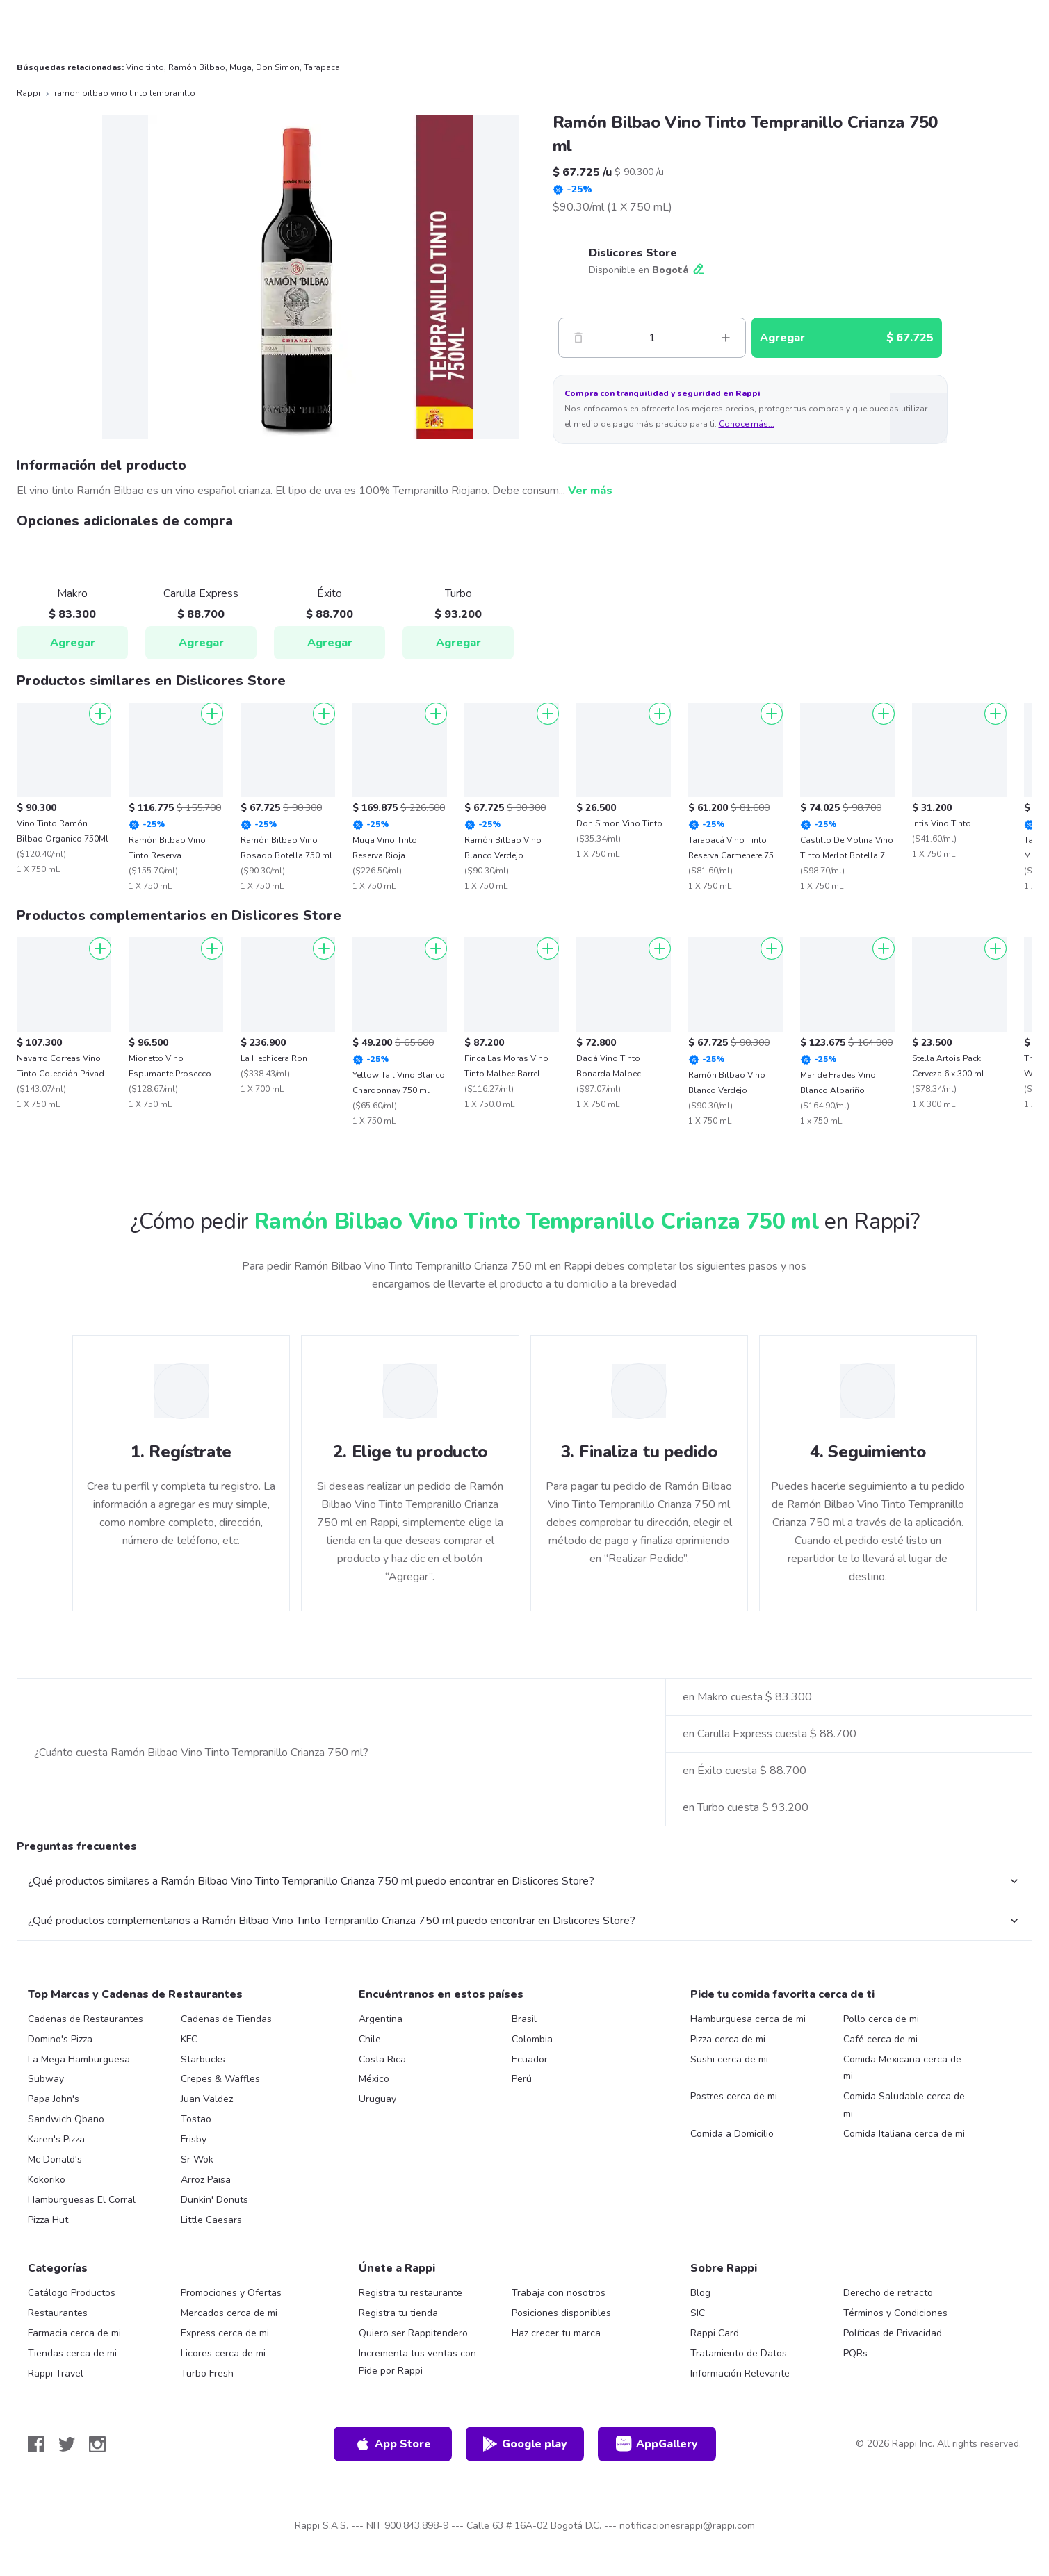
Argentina (380, 2019)
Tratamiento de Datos (738, 2353)
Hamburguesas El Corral (82, 2199)
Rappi (28, 93)
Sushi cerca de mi (729, 2059)
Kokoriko (46, 2179)
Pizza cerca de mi (727, 2039)
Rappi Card (714, 2333)
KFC (189, 2039)
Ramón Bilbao (196, 67)
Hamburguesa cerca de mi (748, 2019)
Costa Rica (382, 2059)
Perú (522, 2078)
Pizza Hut (48, 2219)
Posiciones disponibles (561, 2313)
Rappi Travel (55, 2373)
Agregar (72, 642)
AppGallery (657, 2444)
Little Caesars (211, 2219)
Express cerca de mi (225, 2333)
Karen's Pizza (56, 2139)
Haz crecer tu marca (556, 2333)
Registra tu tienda (398, 2313)
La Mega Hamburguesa (79, 2059)
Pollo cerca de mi (881, 2019)
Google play (524, 2444)
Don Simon (278, 67)
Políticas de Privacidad (892, 2333)
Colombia (532, 2039)
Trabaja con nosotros (558, 2292)
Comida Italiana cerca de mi (904, 2133)
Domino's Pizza (60, 2039)
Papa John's (53, 2099)
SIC (697, 2313)
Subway (46, 2078)
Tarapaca (322, 67)
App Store (393, 2444)
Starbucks (203, 2059)
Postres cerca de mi (733, 2096)
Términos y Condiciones (895, 2313)
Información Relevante (740, 2373)
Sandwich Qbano (66, 2119)
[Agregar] (100, 714)
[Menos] (578, 338)
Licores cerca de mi (223, 2353)
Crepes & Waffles (220, 2078)
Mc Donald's (55, 2159)
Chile (370, 2039)
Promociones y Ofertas (231, 2292)
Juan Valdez (207, 2099)
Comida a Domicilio (732, 2133)
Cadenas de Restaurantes (85, 2019)
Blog (700, 2292)
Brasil (524, 2019)
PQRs (855, 2353)
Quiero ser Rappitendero (413, 2333)
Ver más (590, 490)
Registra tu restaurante (410, 2292)
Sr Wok (197, 2159)
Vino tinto (145, 67)
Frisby (193, 2139)
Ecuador (530, 2059)
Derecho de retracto (888, 2292)
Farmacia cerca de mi (74, 2333)
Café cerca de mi (880, 2039)
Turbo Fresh (207, 2373)
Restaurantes (58, 2313)
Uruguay (377, 2099)
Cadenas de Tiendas (226, 2019)
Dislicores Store (633, 253)
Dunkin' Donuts (214, 2199)
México (374, 2078)
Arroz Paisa (206, 2179)
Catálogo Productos (71, 2292)
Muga (240, 67)
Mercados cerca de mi (229, 2313)
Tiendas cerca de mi (72, 2353)
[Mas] (726, 338)
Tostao (196, 2119)
